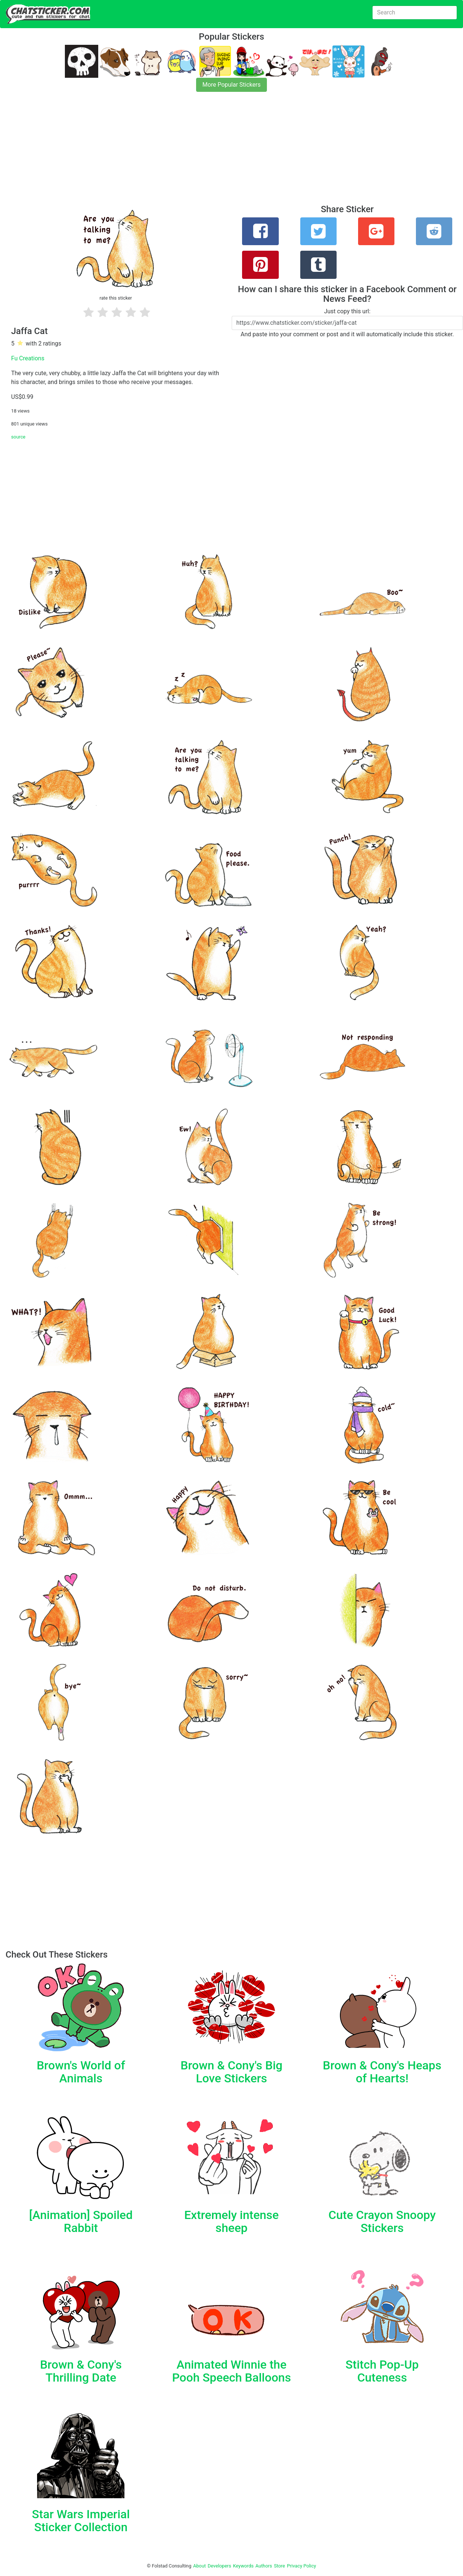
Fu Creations (27, 358)
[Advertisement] (222, 152)
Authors (263, 2566)
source (18, 437)
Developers (219, 2566)
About (199, 2566)
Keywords (243, 2566)
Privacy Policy (301, 2566)
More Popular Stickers (231, 84)
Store (279, 2566)
